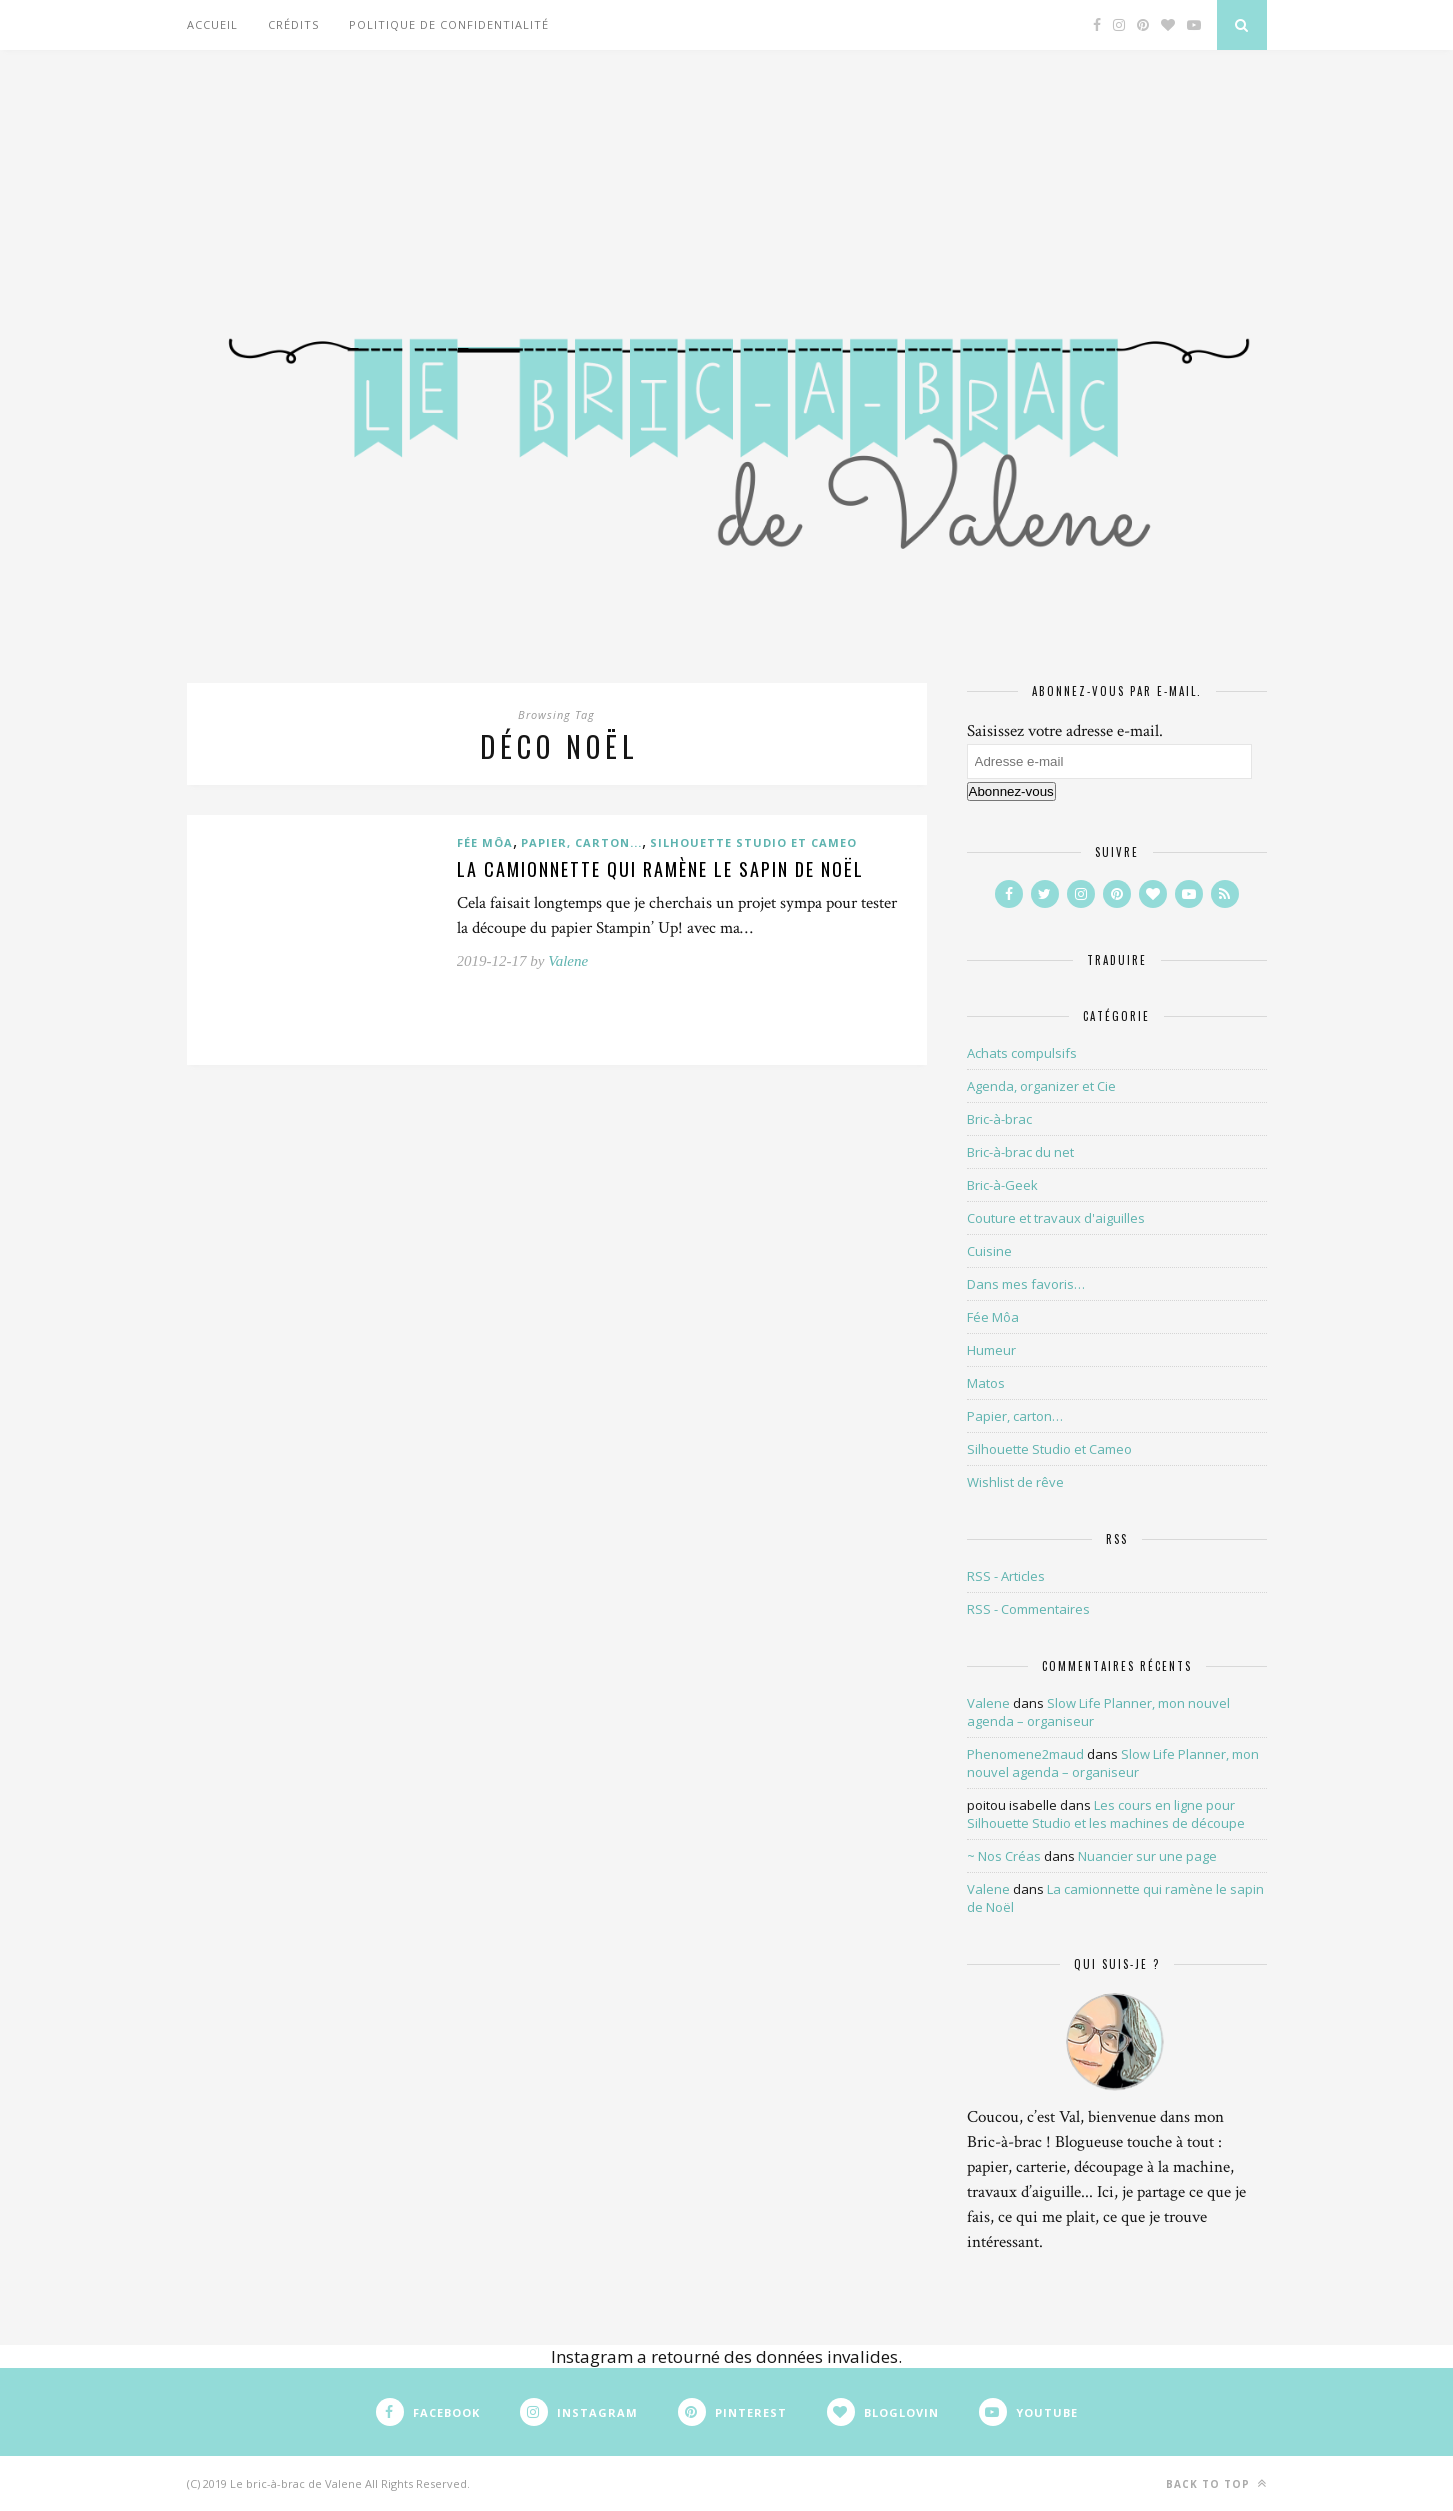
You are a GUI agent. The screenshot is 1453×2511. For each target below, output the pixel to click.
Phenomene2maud (1025, 1754)
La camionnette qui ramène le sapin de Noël (660, 869)
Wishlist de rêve (1015, 1482)
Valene (568, 961)
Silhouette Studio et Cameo (753, 842)
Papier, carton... (581, 842)
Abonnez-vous (1011, 791)
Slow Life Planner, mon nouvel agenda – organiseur (1113, 1763)
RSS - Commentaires (1028, 1609)
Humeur (991, 1350)
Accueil (212, 24)
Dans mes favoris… (1026, 1284)
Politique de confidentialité (449, 24)
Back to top (1216, 2483)
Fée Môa (485, 842)
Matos (986, 1383)
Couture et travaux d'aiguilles (1056, 1218)
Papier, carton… (1015, 1416)
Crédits (293, 24)
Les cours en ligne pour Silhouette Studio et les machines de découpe (1106, 1814)
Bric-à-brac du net (1020, 1152)
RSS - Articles (1006, 1576)
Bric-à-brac (999, 1119)
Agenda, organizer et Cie (1041, 1086)
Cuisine (989, 1251)
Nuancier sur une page (1147, 1856)
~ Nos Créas (1004, 1856)
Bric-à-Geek (1002, 1185)
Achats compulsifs (1022, 1053)
